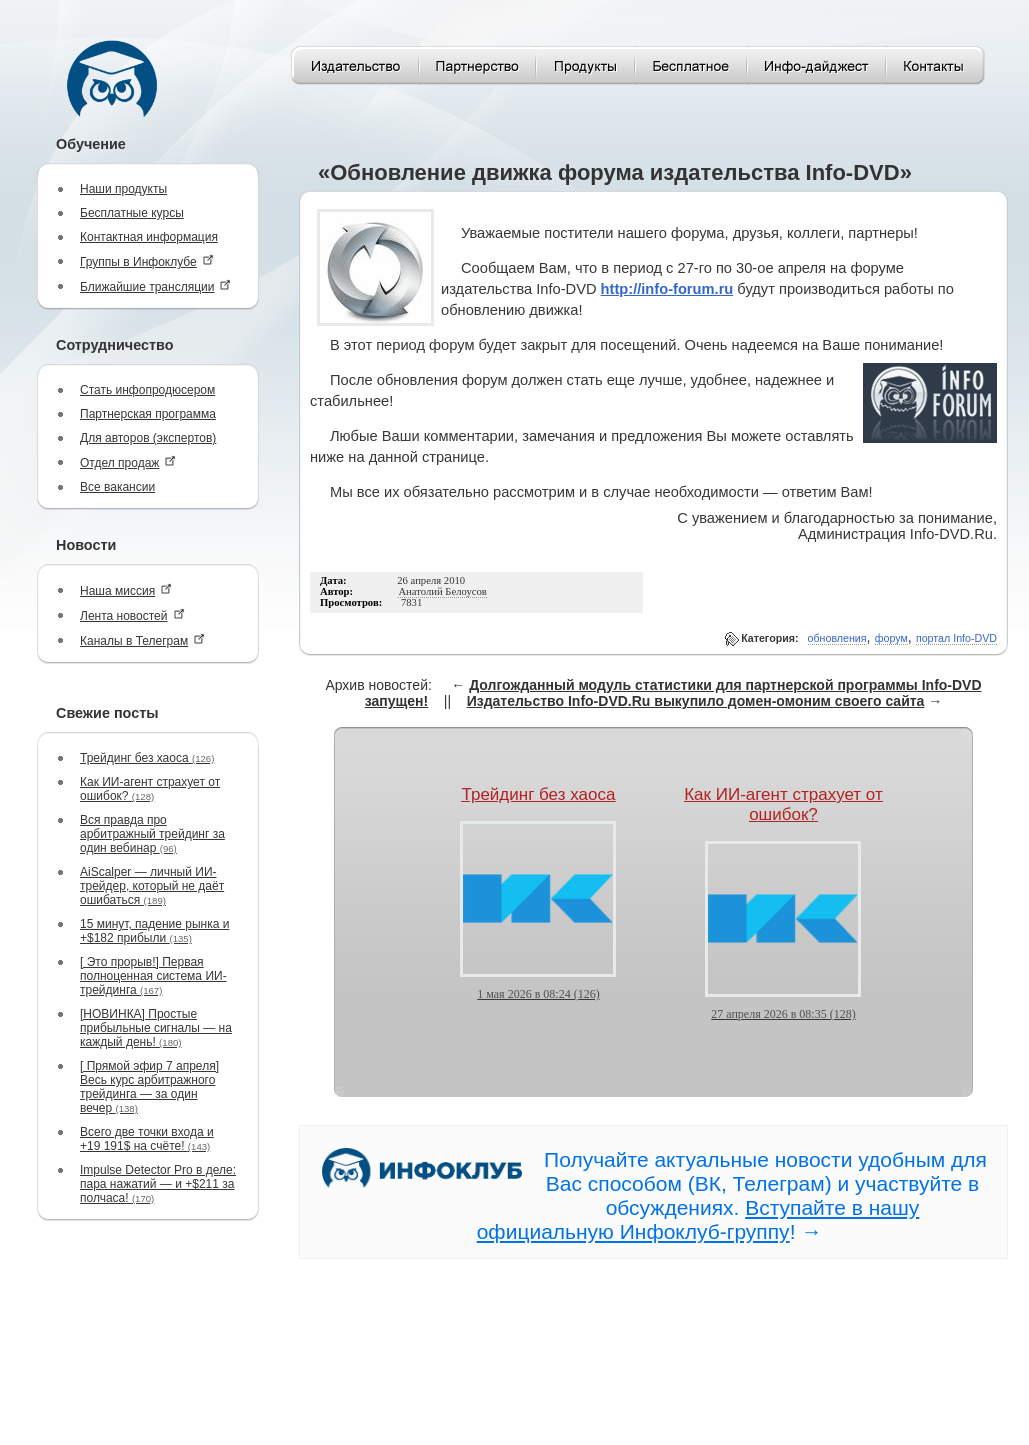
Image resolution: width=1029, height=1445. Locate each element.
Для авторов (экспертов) (148, 438)
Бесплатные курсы (132, 213)
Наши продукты (123, 189)
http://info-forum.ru (667, 289)
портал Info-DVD (956, 638)
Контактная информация (149, 237)
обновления (837, 638)
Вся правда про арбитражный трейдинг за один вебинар (152, 834)
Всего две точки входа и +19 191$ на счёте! (147, 1139)
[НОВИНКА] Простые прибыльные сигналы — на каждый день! (156, 1028)
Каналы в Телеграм (142, 640)
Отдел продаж (128, 462)
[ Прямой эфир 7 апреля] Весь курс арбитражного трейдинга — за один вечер (149, 1087)
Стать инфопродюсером (147, 390)
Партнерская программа (148, 414)
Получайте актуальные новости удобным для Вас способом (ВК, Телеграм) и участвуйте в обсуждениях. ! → (732, 1195)
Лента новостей (132, 615)
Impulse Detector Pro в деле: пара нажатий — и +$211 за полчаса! (158, 1184)
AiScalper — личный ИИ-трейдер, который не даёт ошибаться (152, 886)
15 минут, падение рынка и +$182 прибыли (154, 931)
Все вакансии (117, 487)
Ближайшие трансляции (155, 286)
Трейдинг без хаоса (147, 758)
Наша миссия (126, 590)
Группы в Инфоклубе (147, 261)
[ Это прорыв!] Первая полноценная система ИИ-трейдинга (153, 976)
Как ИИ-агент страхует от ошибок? (150, 789)
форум (891, 638)
